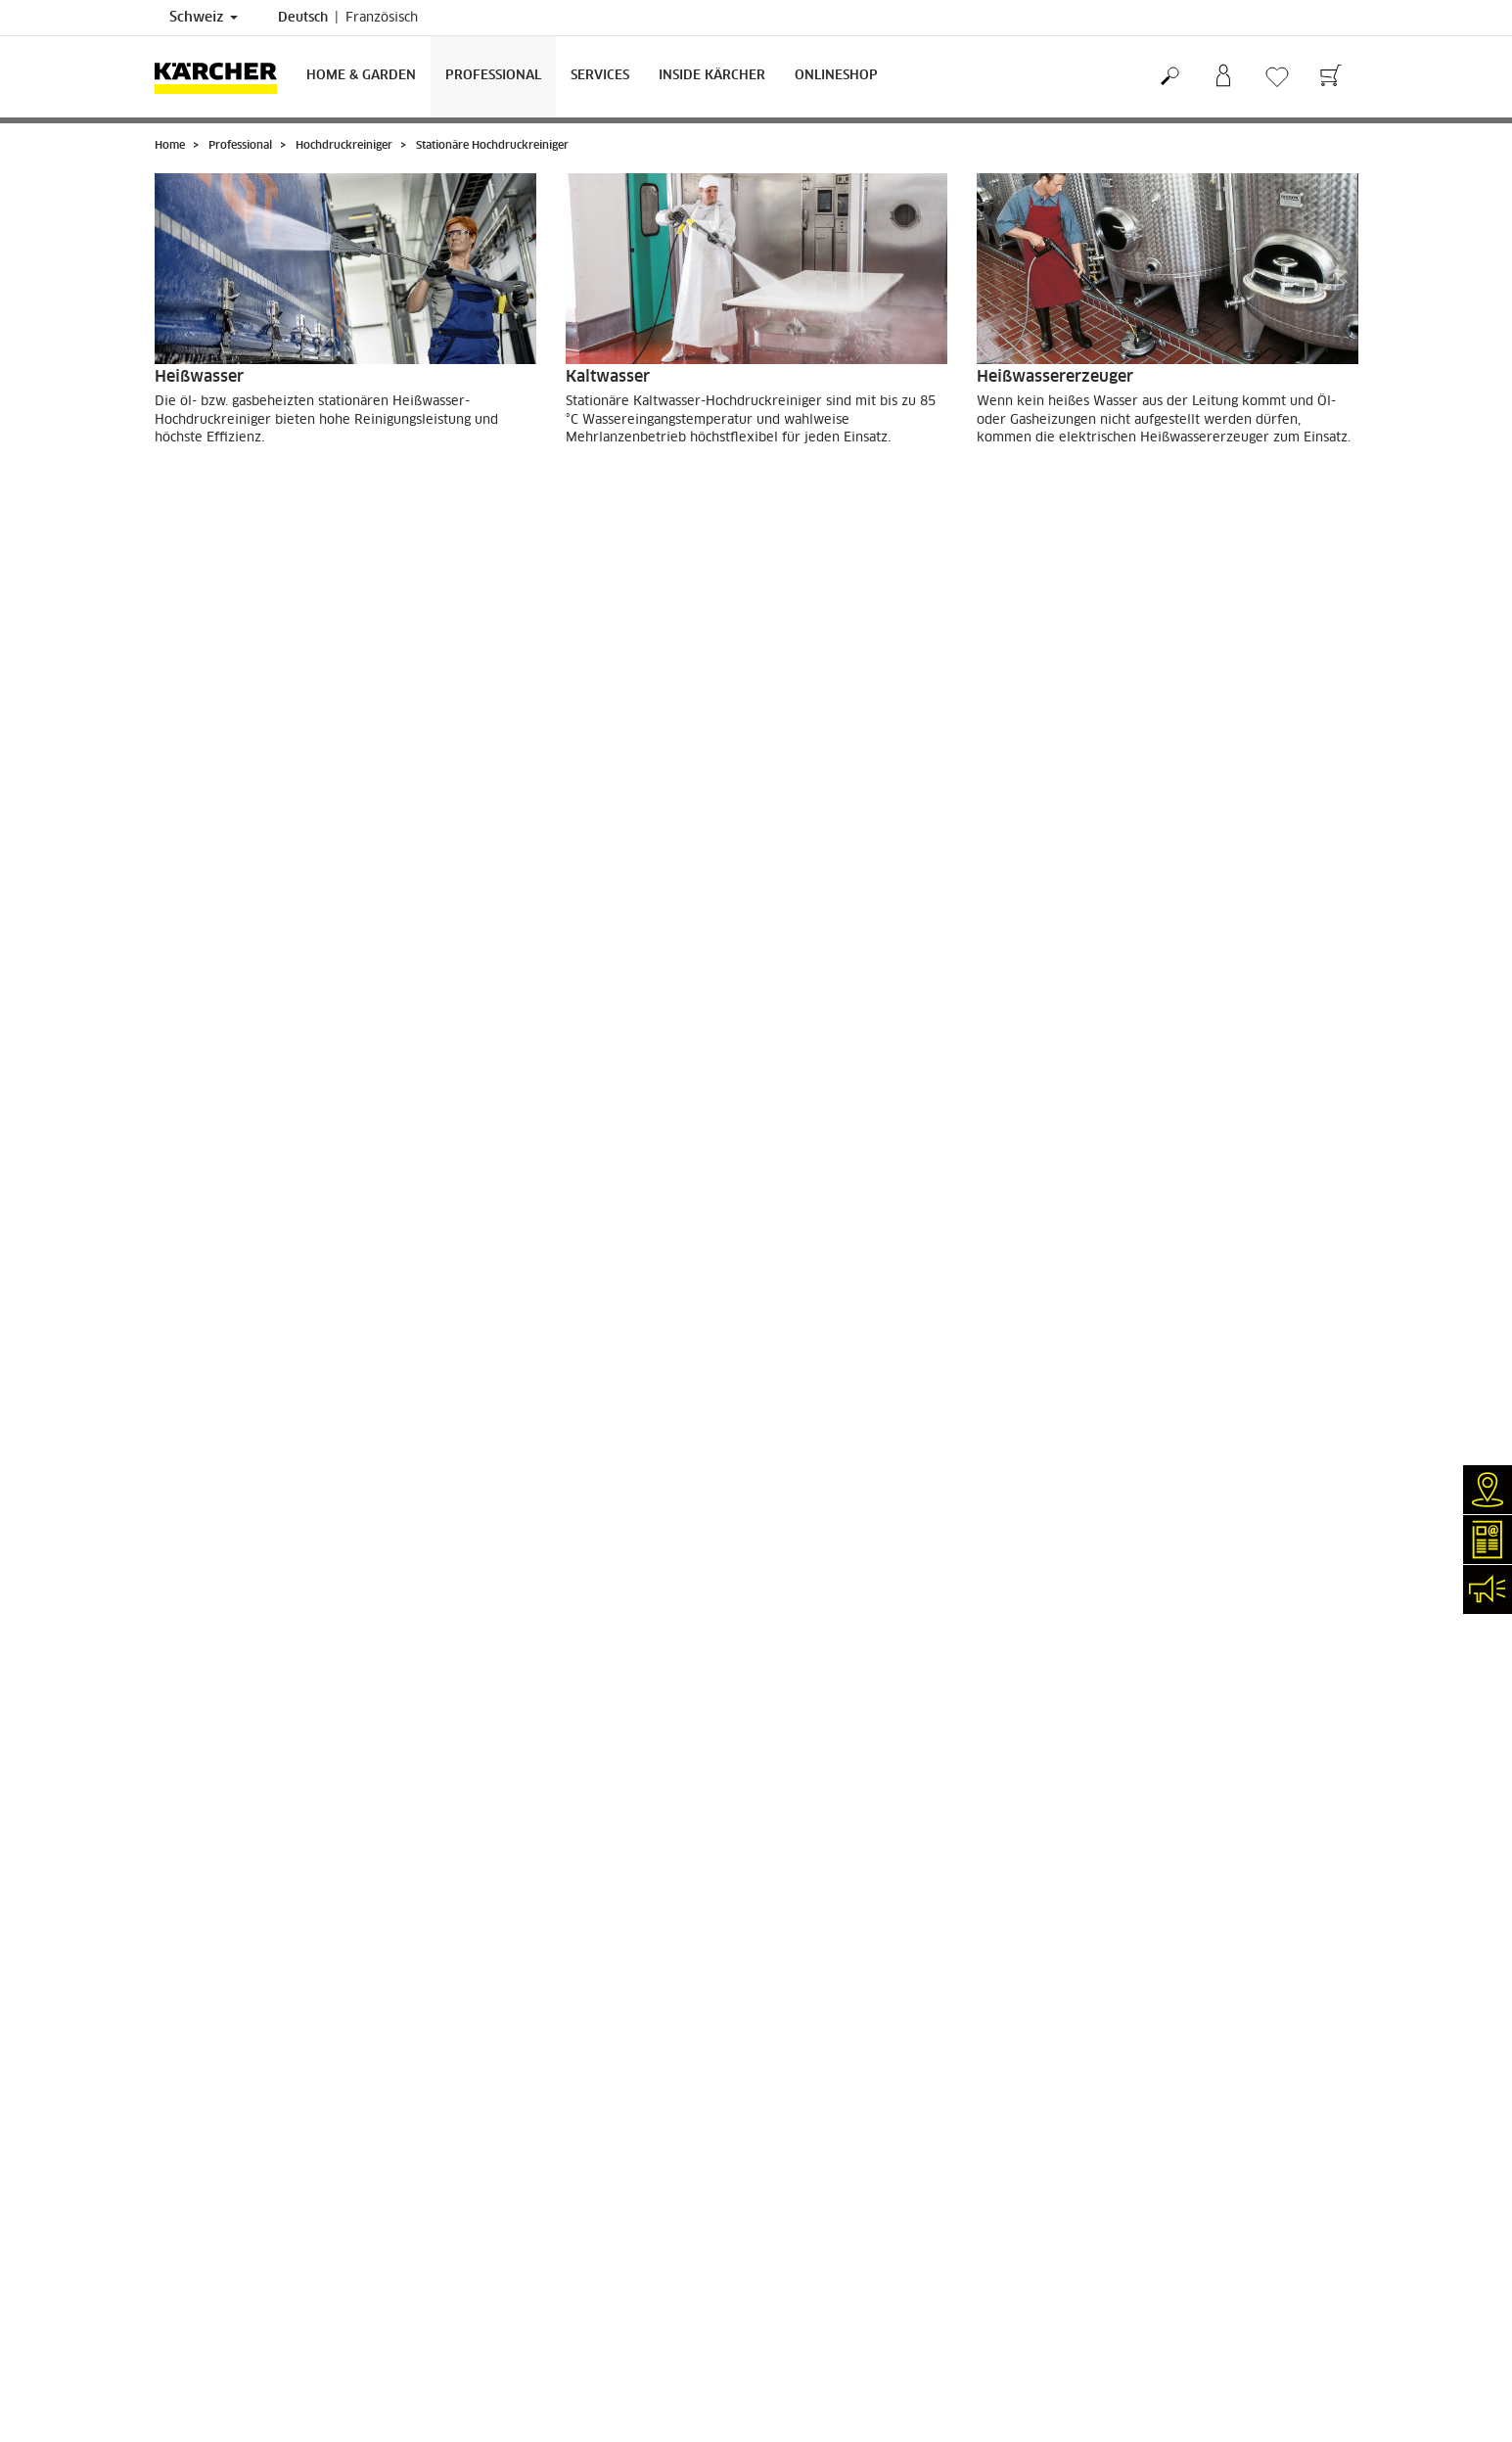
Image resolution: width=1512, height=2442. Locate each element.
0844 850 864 (603, 2292)
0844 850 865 (532, 2335)
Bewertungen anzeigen (1145, 2052)
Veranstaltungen (202, 2267)
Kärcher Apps (194, 2283)
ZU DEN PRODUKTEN (242, 490)
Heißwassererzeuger (1055, 377)
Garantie (179, 2024)
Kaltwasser (608, 377)
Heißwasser (199, 377)
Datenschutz (807, 2183)
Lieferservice (193, 1991)
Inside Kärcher (712, 75)
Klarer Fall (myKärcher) (223, 2199)
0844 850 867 (649, 2309)
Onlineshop (836, 75)
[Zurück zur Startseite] (223, 77)
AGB (167, 2058)
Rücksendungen (199, 2042)
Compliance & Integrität (223, 2334)
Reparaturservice (204, 2183)
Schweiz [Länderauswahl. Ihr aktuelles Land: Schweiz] (203, 17)
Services (600, 75)
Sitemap (795, 2217)
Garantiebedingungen (832, 2199)
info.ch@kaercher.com (570, 2353)
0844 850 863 (650, 2259)
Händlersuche (194, 2166)
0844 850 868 (631, 2275)
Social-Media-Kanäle (214, 2317)
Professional (493, 75)
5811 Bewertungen (1134, 2036)
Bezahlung (185, 2007)
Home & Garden (361, 75)
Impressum (803, 2166)
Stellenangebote (202, 2300)
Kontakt (177, 2233)
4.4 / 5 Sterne (1119, 2019)
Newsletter (186, 2250)
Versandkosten (197, 1974)
